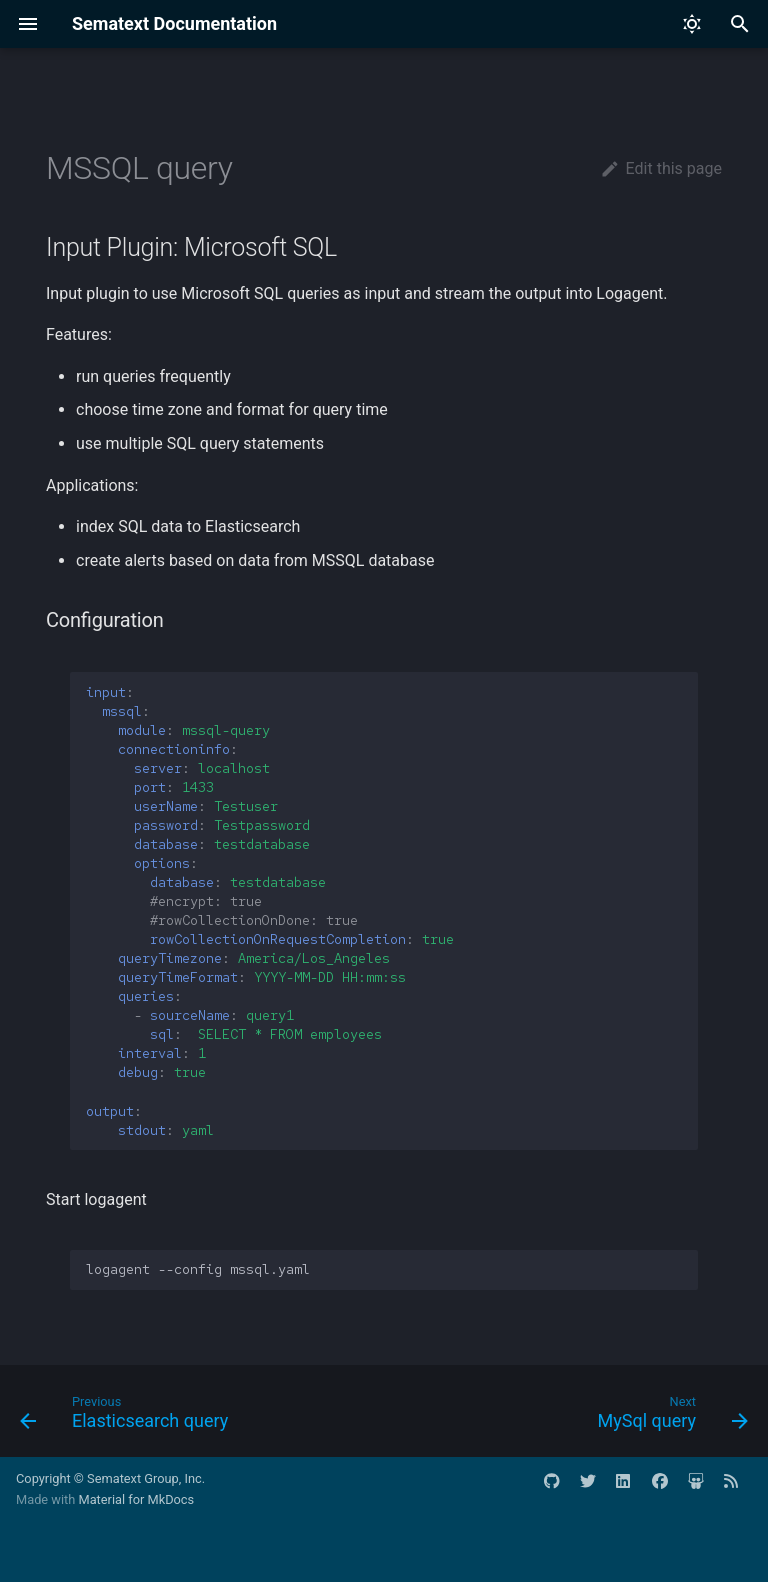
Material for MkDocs (136, 1499)
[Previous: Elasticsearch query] (128, 1417)
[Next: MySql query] (669, 1417)
